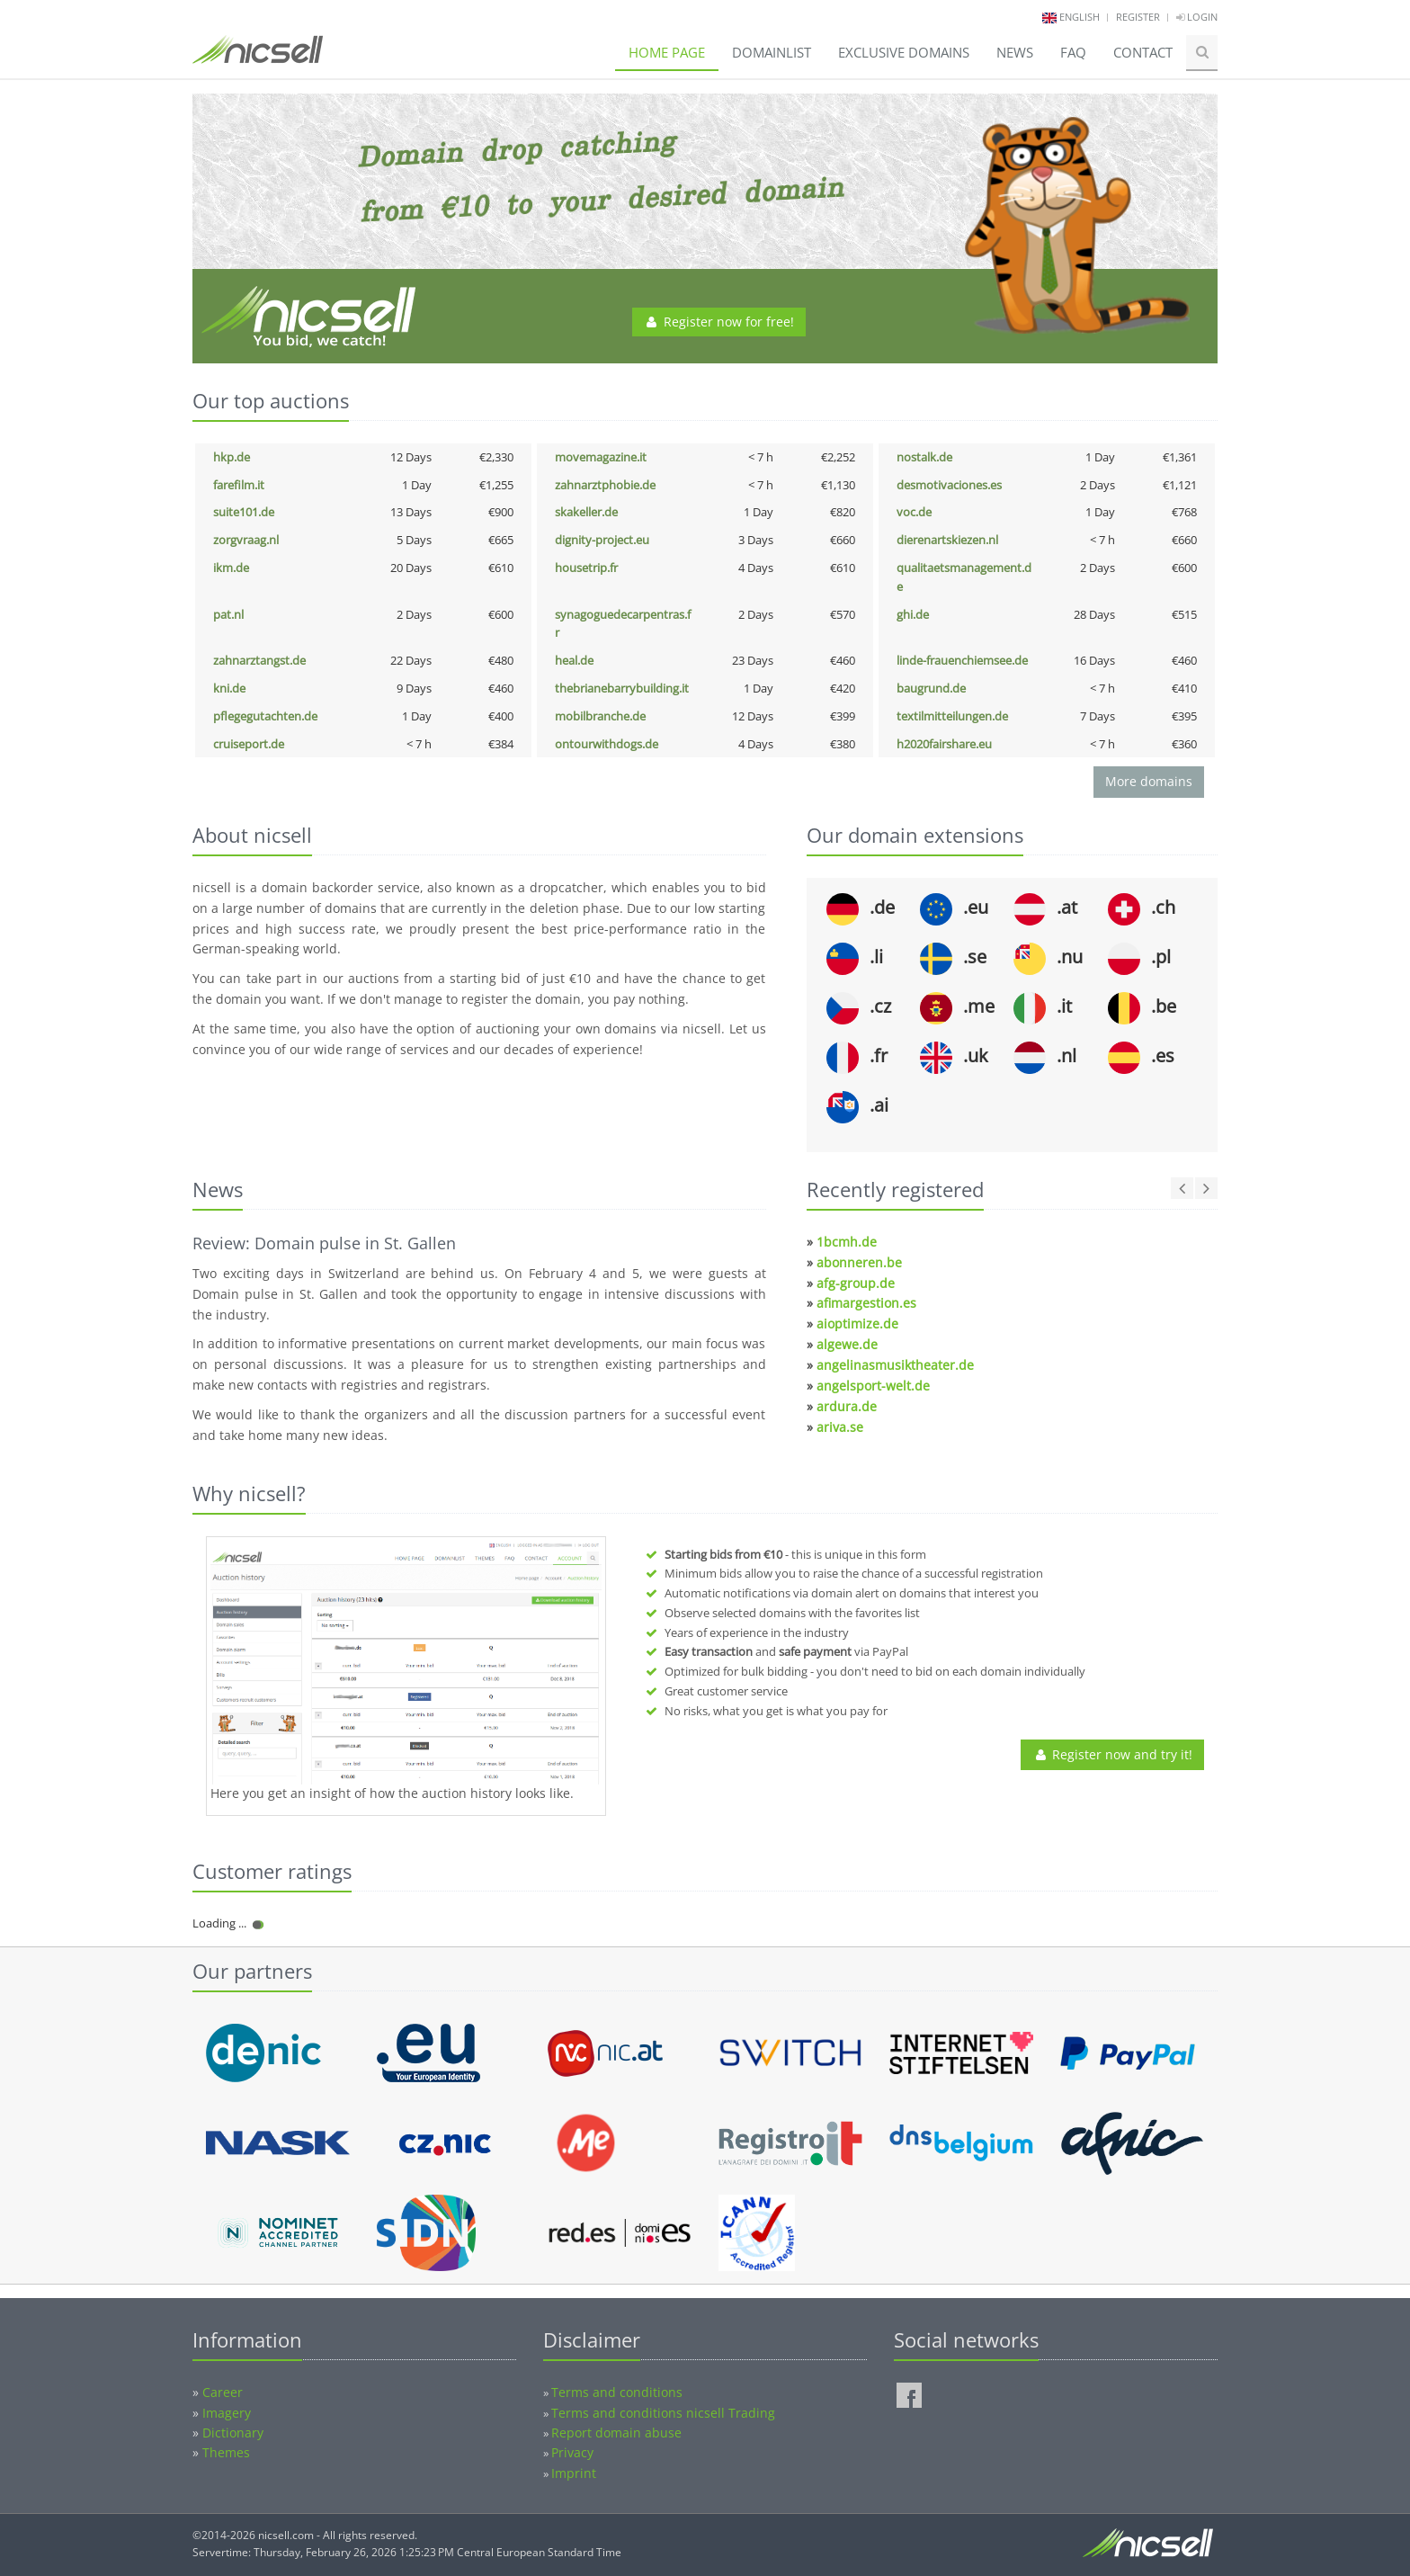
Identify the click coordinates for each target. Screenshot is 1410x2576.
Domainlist (771, 52)
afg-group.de (856, 1283)
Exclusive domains (903, 52)
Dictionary (232, 2432)
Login (1197, 16)
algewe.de (847, 1344)
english (1079, 16)
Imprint (573, 2473)
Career (222, 2392)
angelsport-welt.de (873, 1385)
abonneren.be (859, 1262)
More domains (1148, 781)
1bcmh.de (847, 1241)
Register (1138, 16)
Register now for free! (719, 321)
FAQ (1073, 52)
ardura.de (847, 1406)
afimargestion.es (866, 1302)
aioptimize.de (857, 1323)
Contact (1143, 52)
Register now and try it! (1112, 1754)
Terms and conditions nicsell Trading (663, 2412)
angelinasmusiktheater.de (895, 1364)
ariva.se (840, 1427)
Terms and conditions (617, 2392)
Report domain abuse (616, 2432)
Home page (667, 52)
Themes (226, 2452)
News (1014, 52)
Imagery (226, 2412)
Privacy (572, 2452)
